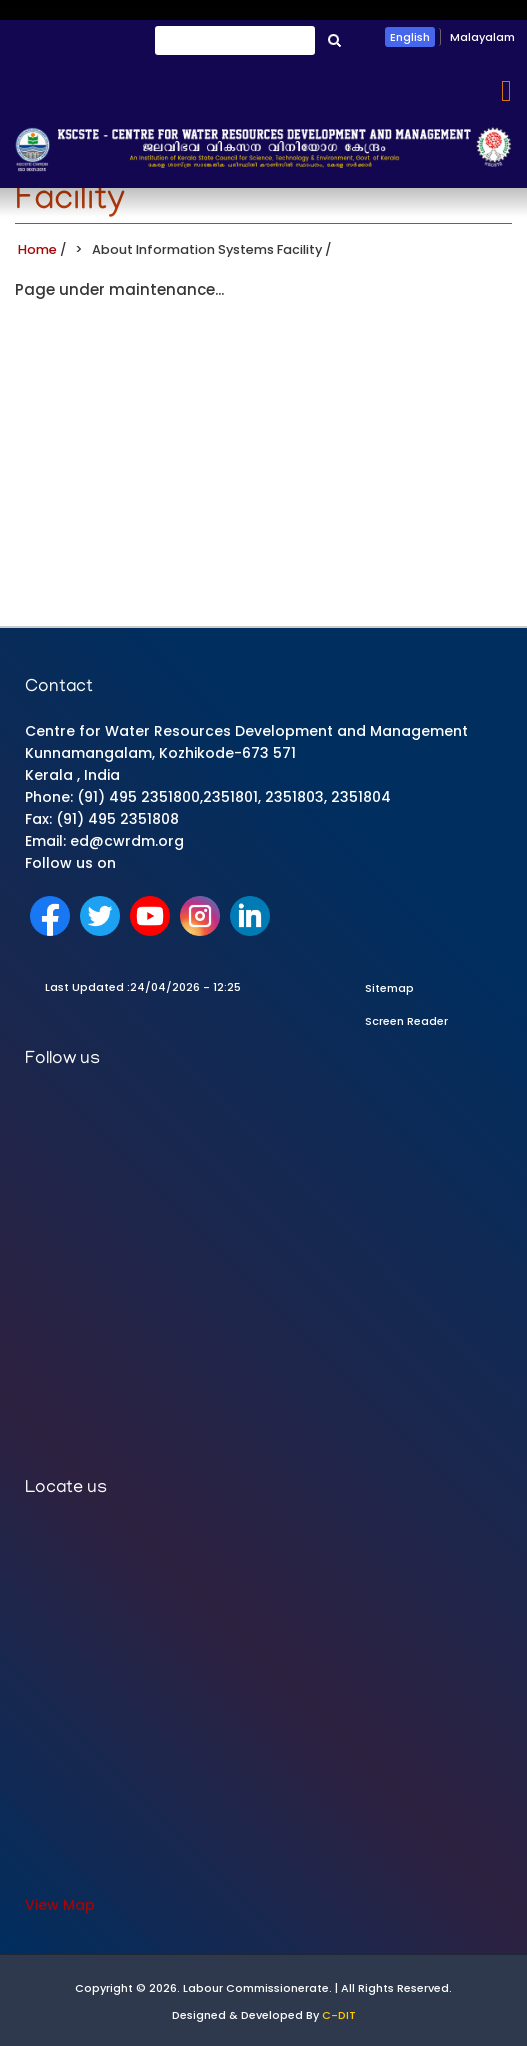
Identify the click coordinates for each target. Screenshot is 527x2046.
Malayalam (482, 37)
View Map (60, 1905)
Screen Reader (406, 1021)
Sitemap (389, 988)
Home (37, 249)
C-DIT (339, 2015)
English (410, 37)
